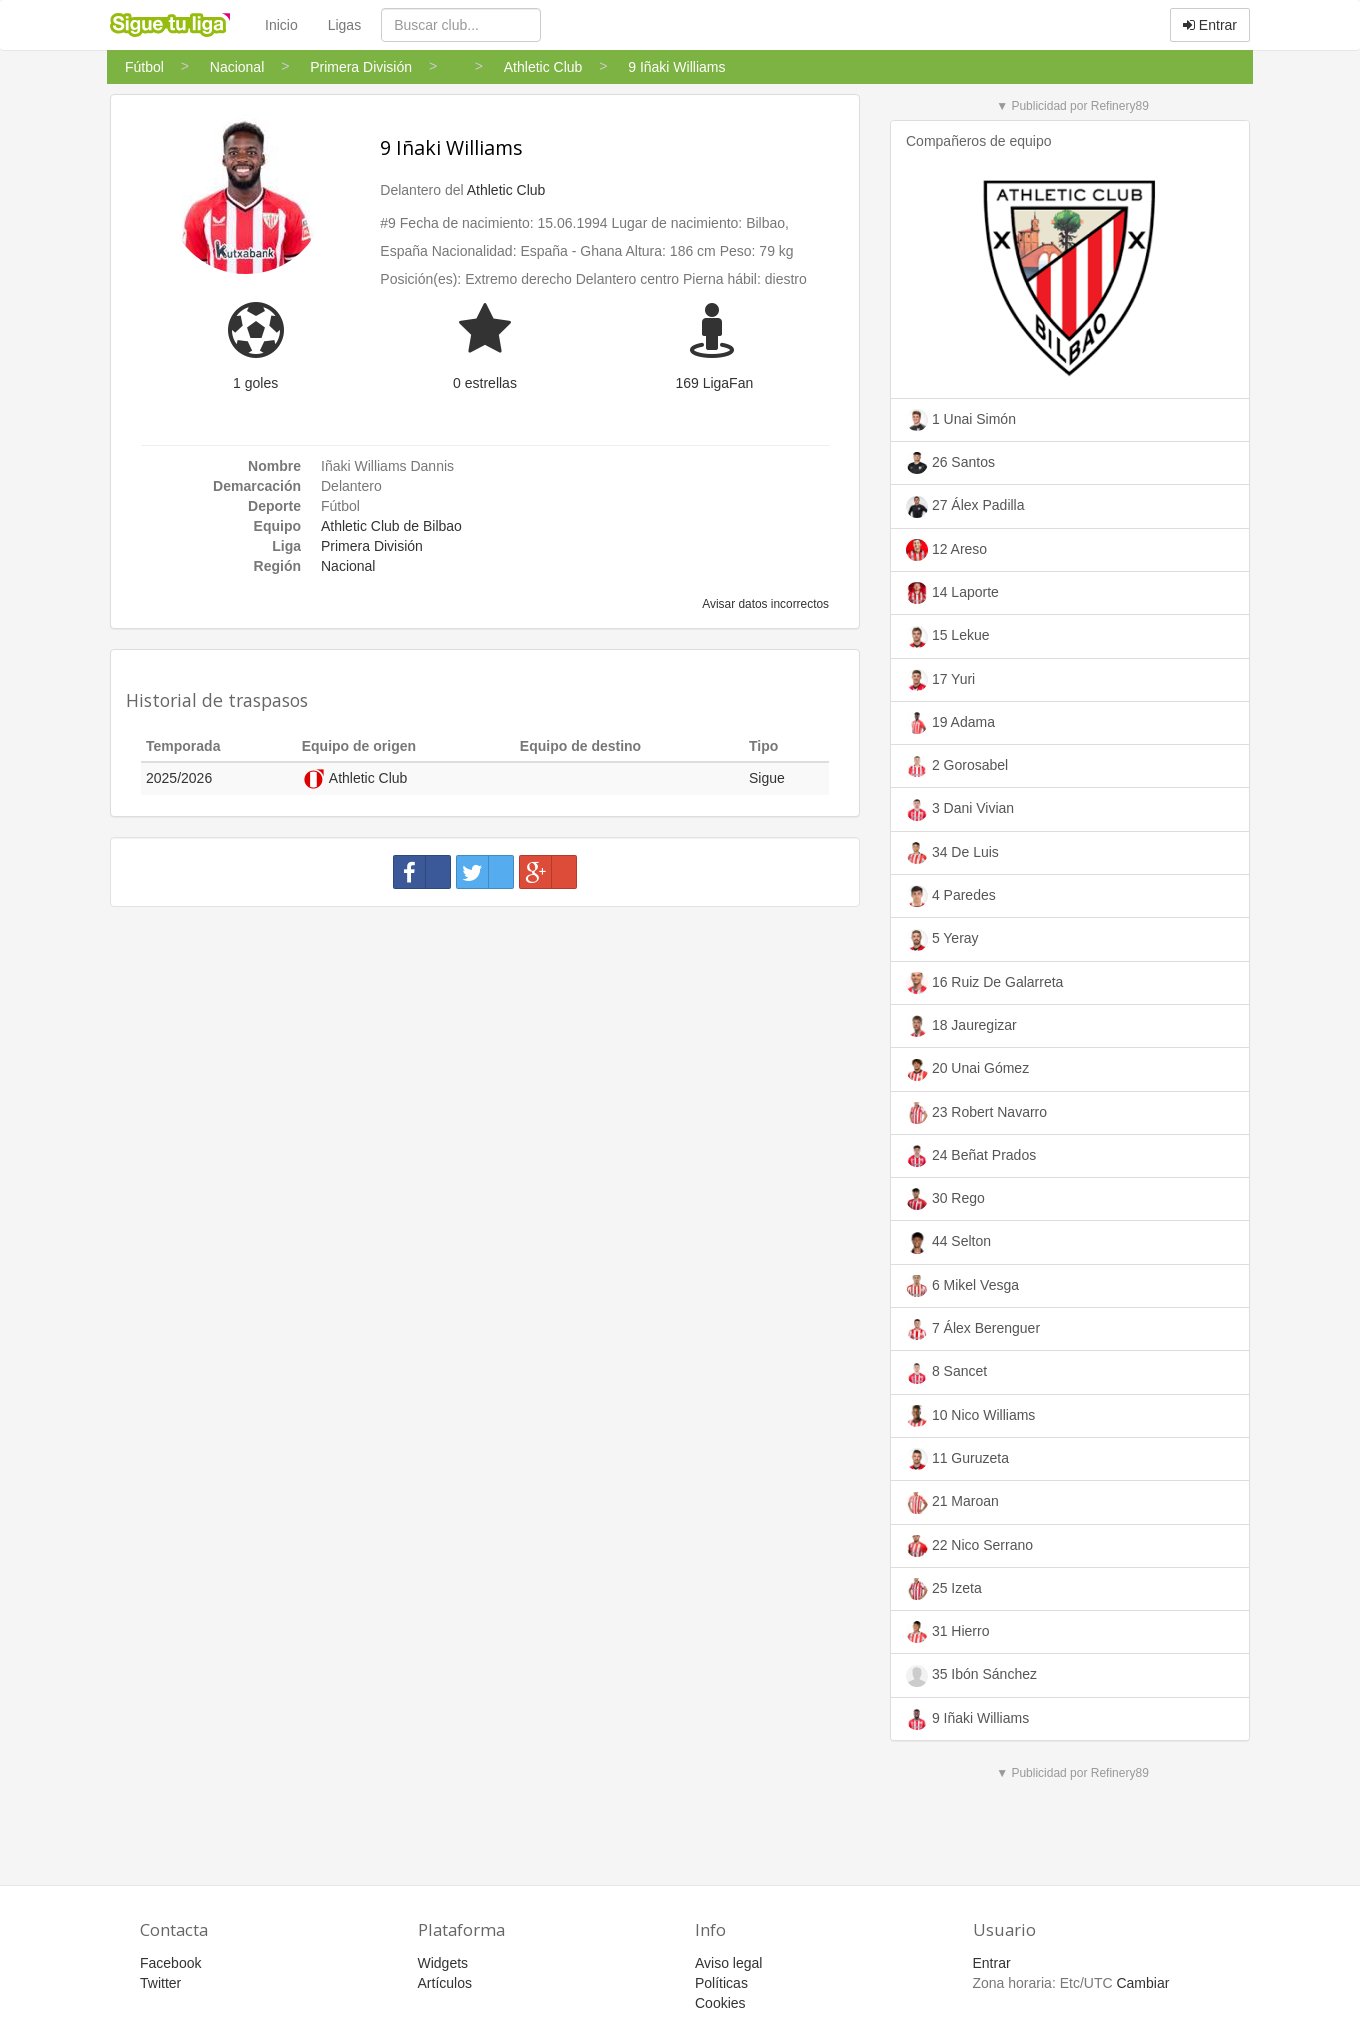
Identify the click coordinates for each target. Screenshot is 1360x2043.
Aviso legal (728, 1963)
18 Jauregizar (961, 1026)
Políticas (721, 1983)
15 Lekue (948, 637)
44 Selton (948, 1243)
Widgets (443, 1963)
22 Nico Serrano (969, 1546)
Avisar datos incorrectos (764, 604)
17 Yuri (940, 680)
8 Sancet (946, 1373)
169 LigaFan (714, 383)
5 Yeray (942, 940)
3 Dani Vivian (960, 810)
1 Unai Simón (961, 420)
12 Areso (946, 550)
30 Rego (945, 1199)
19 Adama (950, 723)
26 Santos (950, 463)
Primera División (372, 546)
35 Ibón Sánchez (971, 1676)
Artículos (445, 1983)
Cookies (720, 2003)
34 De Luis (952, 853)
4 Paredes (951, 896)
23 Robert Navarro (976, 1113)
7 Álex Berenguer (973, 1329)
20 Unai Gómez (967, 1070)
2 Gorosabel (957, 766)
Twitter (160, 1983)
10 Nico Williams (970, 1416)
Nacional (348, 566)
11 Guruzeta (957, 1459)
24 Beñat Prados (971, 1156)
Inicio (281, 25)
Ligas (344, 25)
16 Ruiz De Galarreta (984, 983)
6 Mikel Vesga (962, 1286)
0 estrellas (485, 383)
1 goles (255, 383)
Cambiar (1142, 1983)
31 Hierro (947, 1632)
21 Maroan (952, 1503)
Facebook (170, 1963)
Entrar (1210, 25)
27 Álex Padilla (965, 507)
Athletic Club (506, 190)
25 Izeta (944, 1589)
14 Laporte (952, 593)
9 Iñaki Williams (451, 147)
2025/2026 (179, 778)
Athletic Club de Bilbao (391, 526)
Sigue (767, 778)
